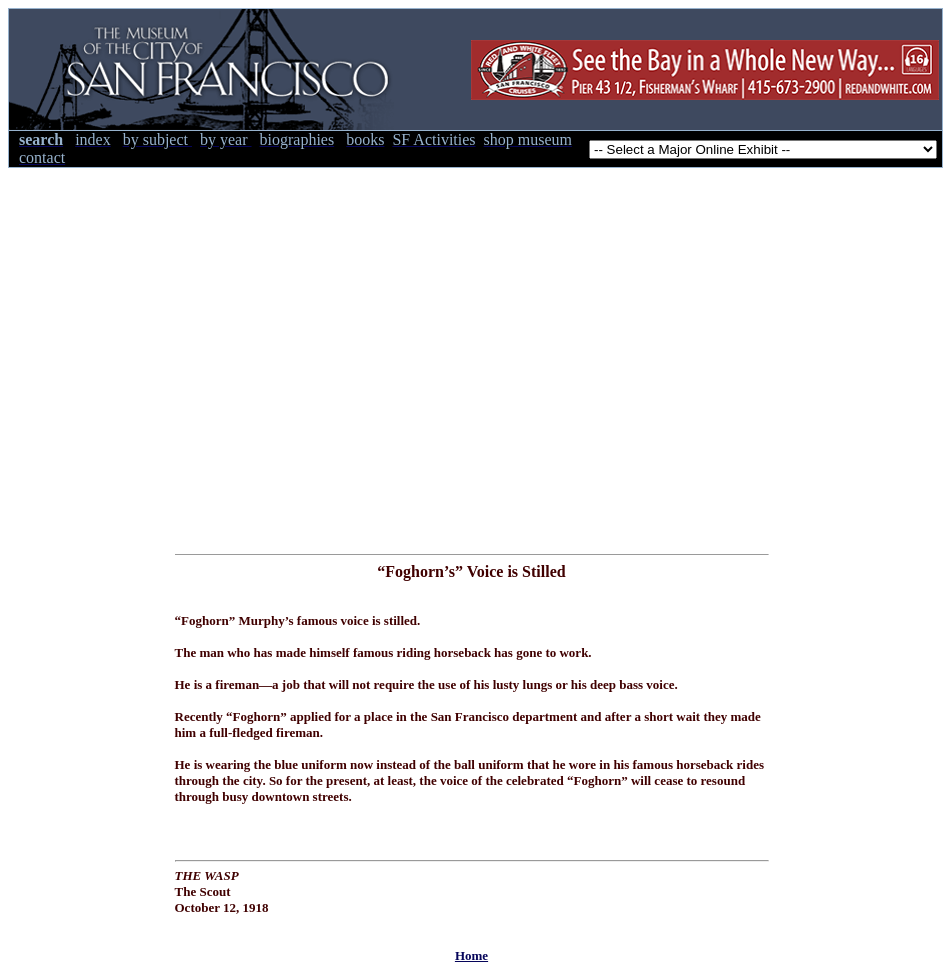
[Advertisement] (187, 355)
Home (471, 955)
